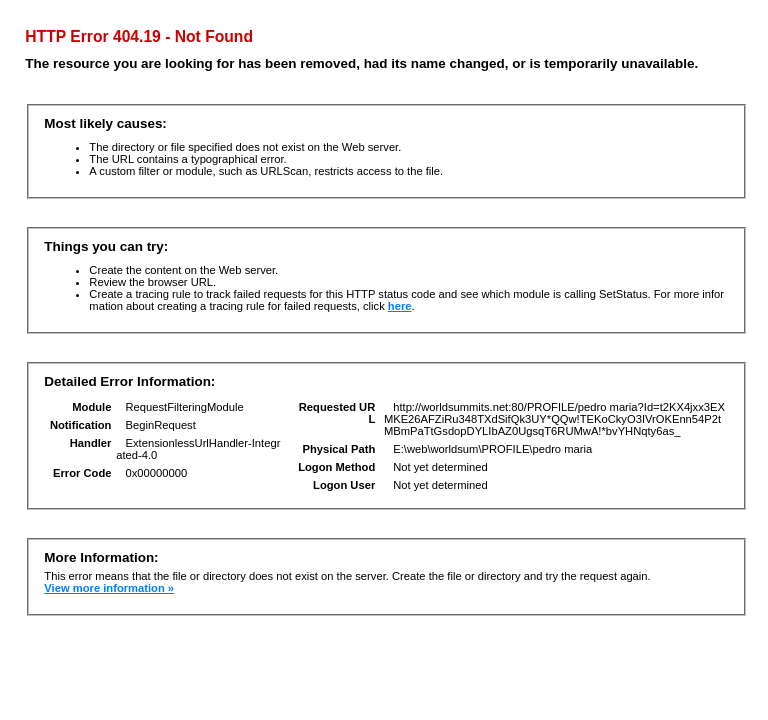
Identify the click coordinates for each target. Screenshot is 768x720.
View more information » (109, 588)
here (400, 306)
